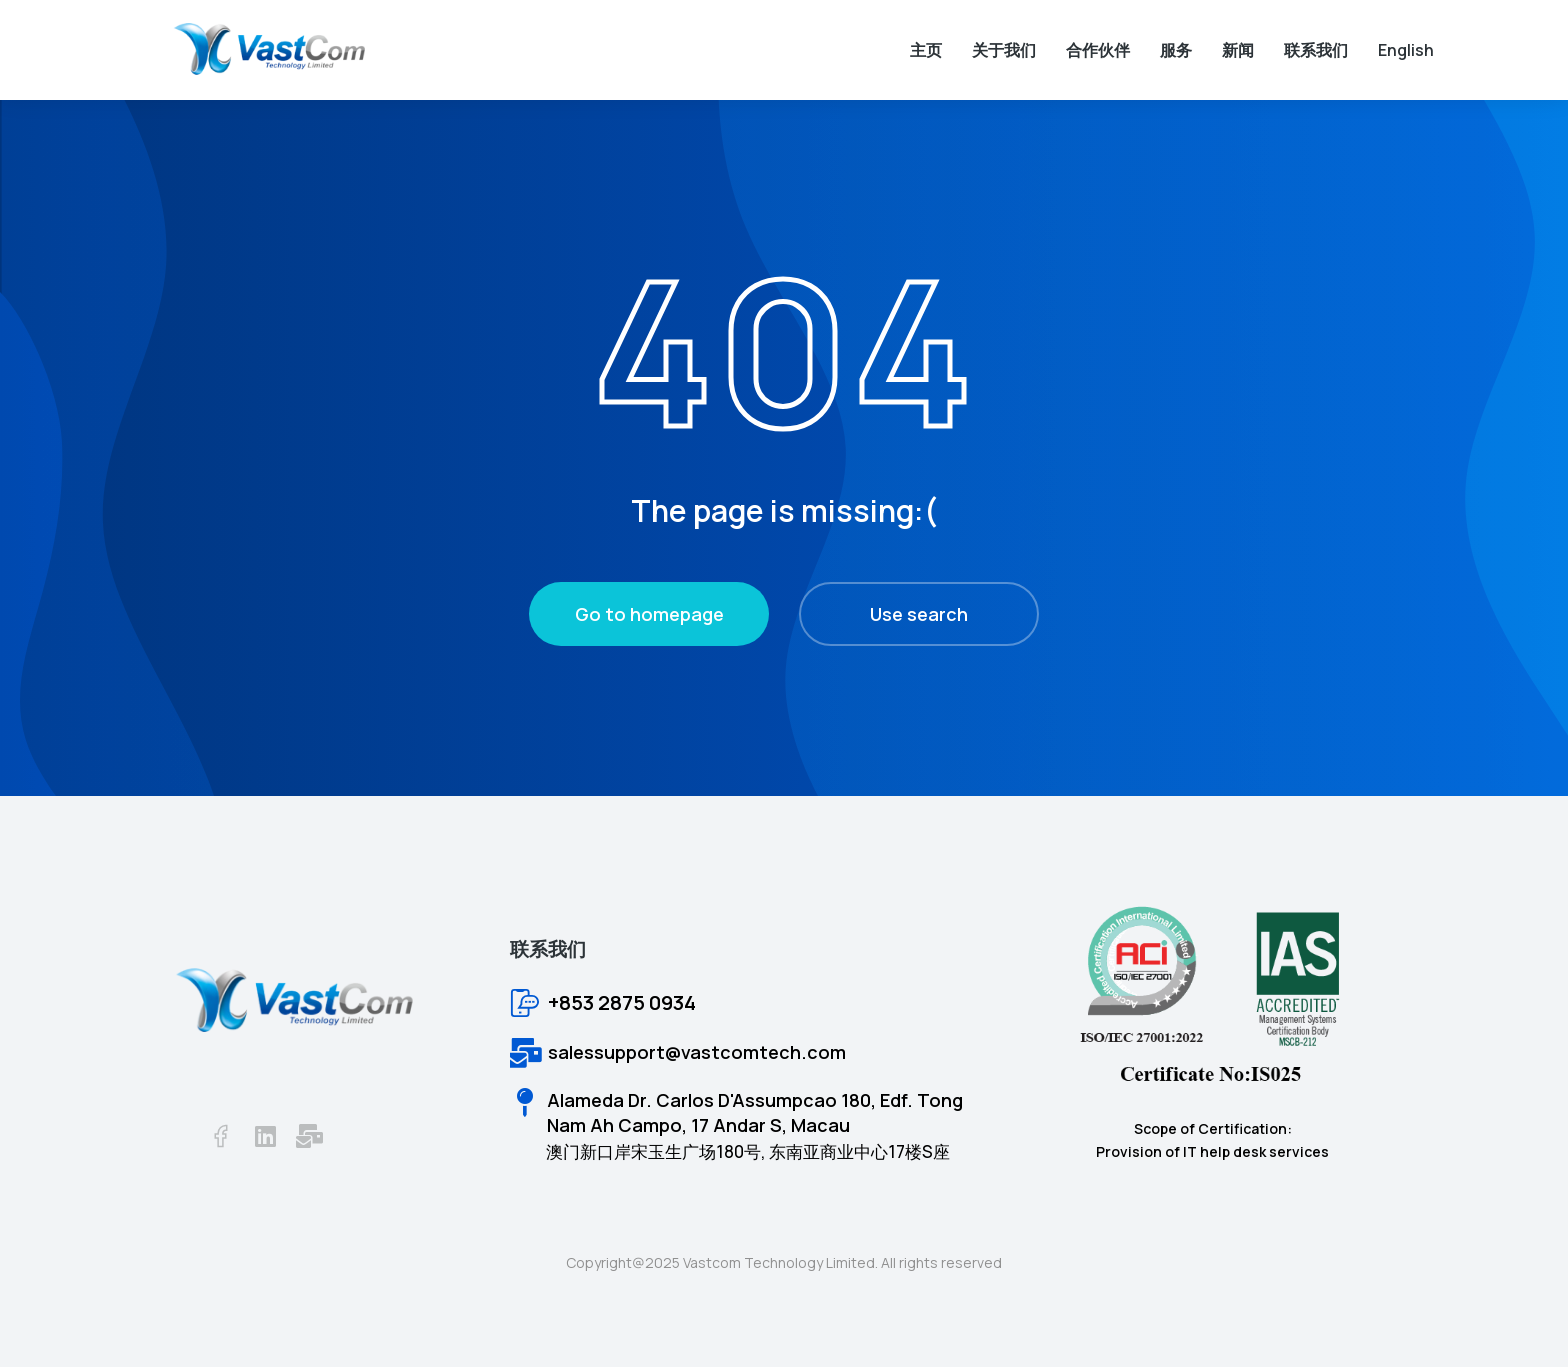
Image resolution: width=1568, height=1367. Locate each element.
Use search (919, 614)
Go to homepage (649, 614)
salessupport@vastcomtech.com (697, 1052)
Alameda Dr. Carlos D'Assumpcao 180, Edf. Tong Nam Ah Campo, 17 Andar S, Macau (755, 1112)
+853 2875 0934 (622, 1002)
